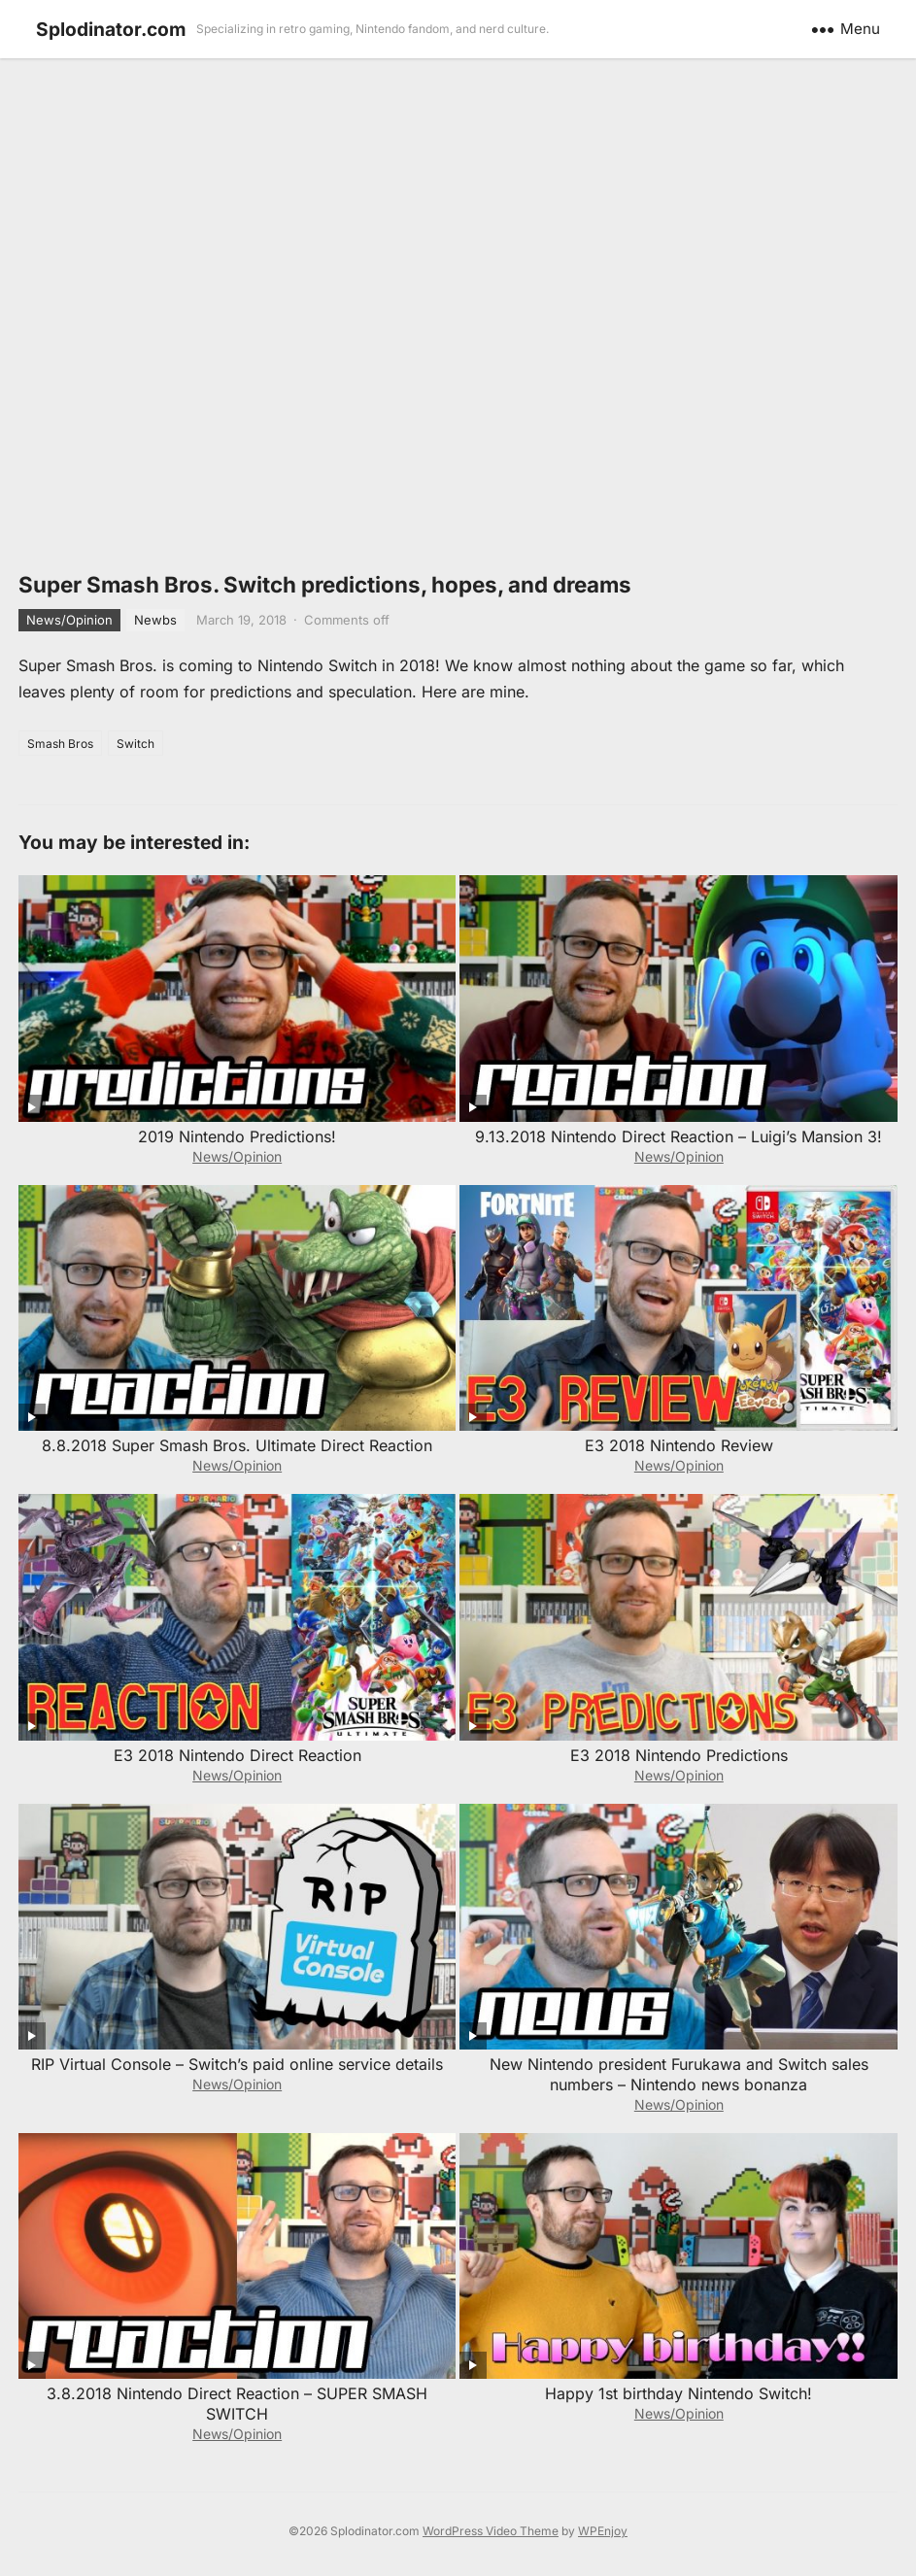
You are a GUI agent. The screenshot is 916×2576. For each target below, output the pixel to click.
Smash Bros (60, 743)
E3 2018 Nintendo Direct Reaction (237, 1755)
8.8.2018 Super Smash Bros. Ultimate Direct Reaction (237, 1445)
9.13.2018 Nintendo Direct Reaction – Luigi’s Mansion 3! (678, 1136)
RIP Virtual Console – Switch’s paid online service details (237, 2064)
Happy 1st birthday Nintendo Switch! (678, 2393)
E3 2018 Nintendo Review (679, 1445)
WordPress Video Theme (491, 2531)
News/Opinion (69, 619)
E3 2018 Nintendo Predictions (679, 1755)
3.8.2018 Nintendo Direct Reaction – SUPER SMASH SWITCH (237, 2403)
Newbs (155, 619)
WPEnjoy (603, 2531)
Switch (135, 743)
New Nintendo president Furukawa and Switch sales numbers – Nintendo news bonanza (679, 2074)
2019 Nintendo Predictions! (237, 1136)
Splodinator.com (111, 29)
